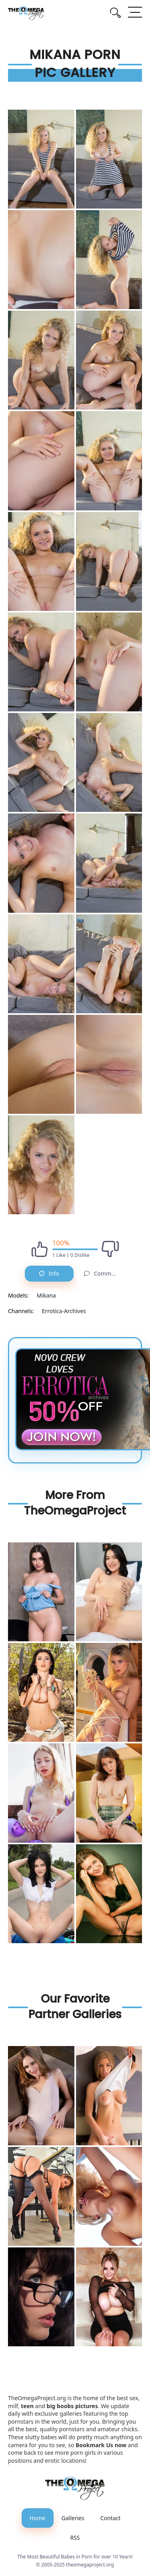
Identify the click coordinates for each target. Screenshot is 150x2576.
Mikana (46, 1295)
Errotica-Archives (64, 1311)
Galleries (73, 2518)
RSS (75, 2537)
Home (38, 2518)
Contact (110, 2518)
